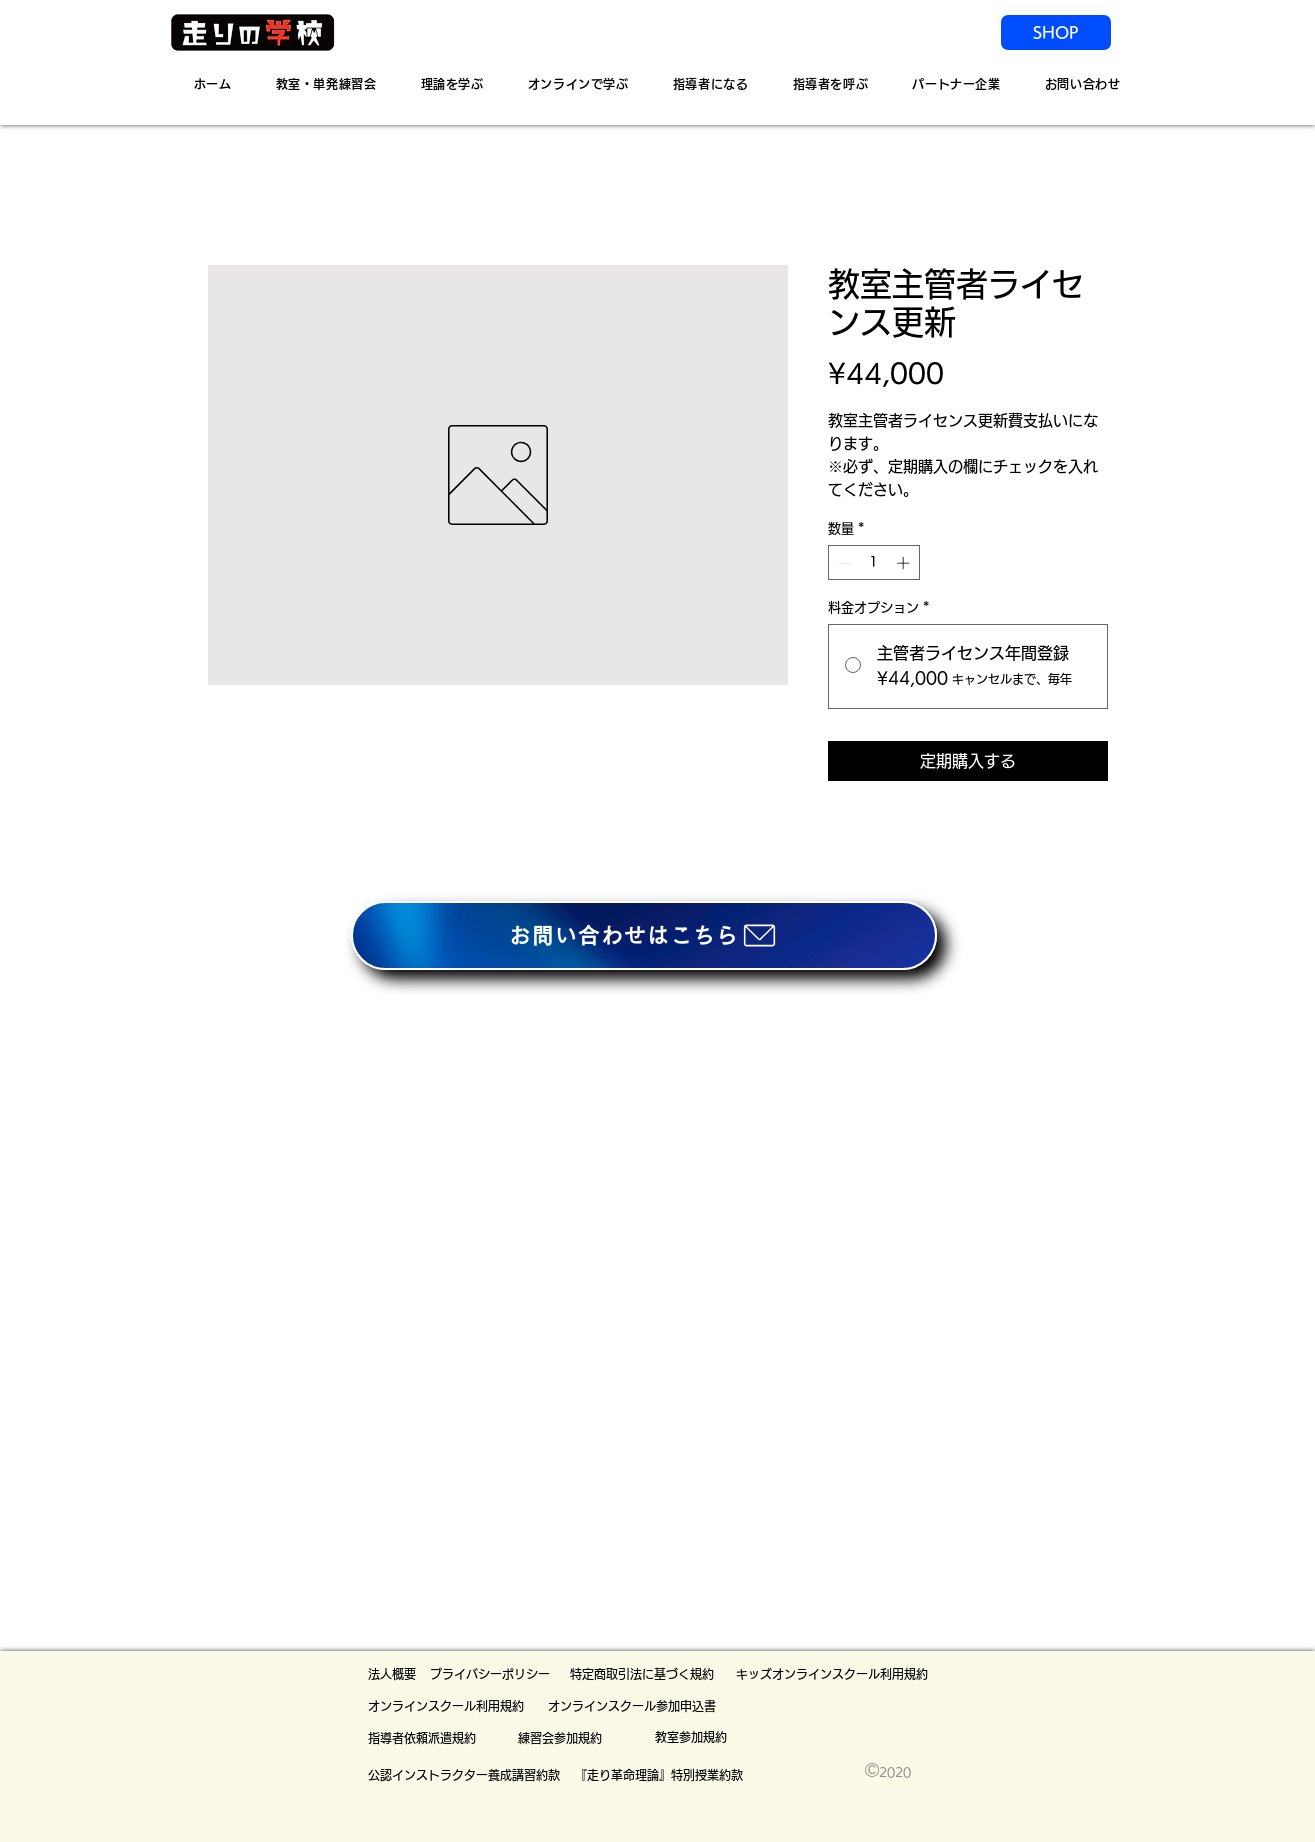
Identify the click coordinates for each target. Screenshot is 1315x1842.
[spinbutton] (873, 563)
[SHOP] (1056, 32)
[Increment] (905, 563)
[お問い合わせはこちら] (644, 935)
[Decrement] (843, 563)
